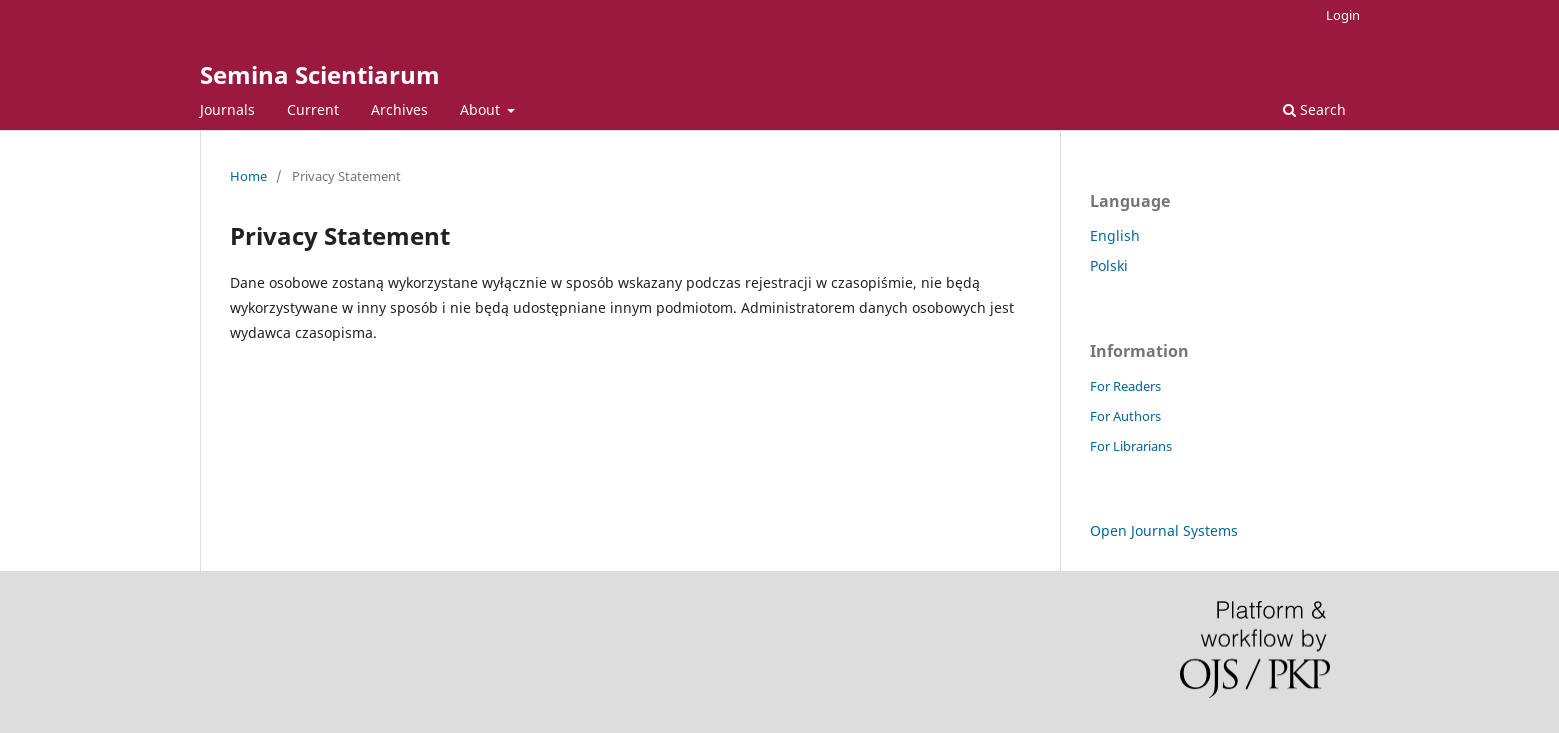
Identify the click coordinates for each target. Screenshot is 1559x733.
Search (1314, 109)
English (1115, 235)
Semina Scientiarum (320, 74)
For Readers (1125, 386)
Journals (227, 109)
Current (313, 109)
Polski (1109, 265)
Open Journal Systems (1164, 530)
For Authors (1125, 416)
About (482, 109)
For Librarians (1131, 446)
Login (1343, 15)
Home (248, 176)
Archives (399, 109)
